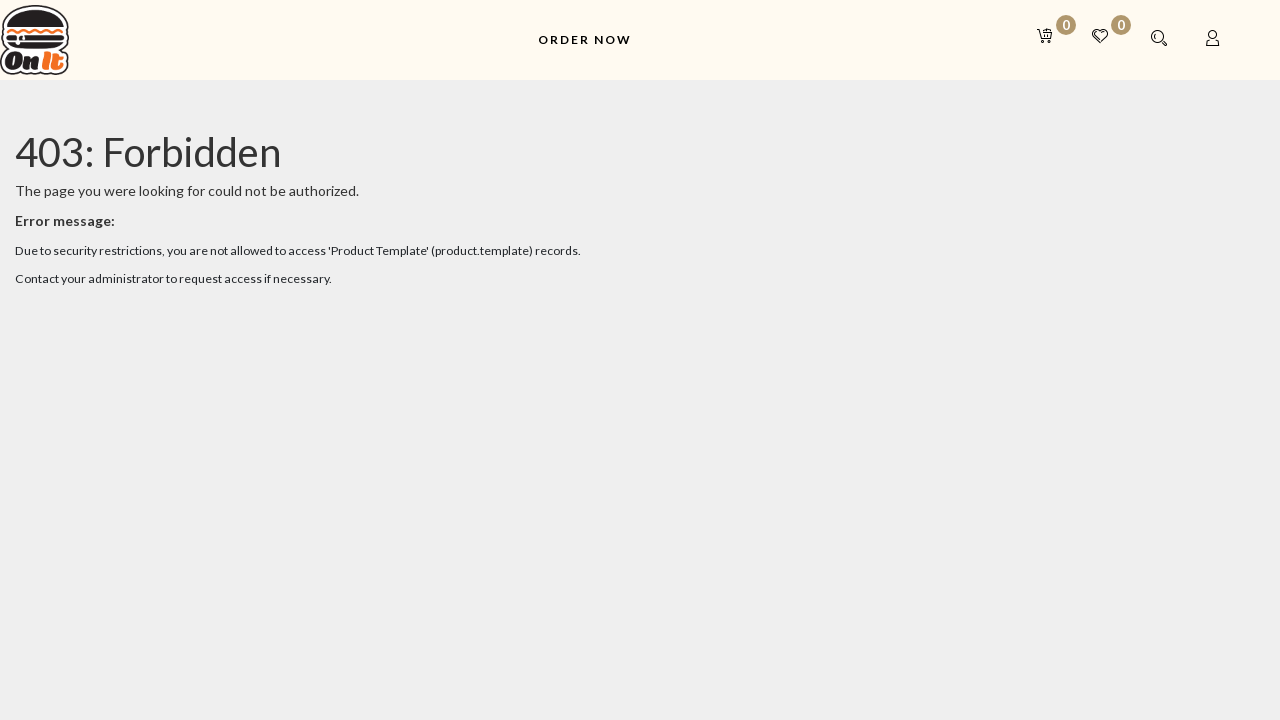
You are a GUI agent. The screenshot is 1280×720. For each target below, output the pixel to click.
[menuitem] (585, 40)
